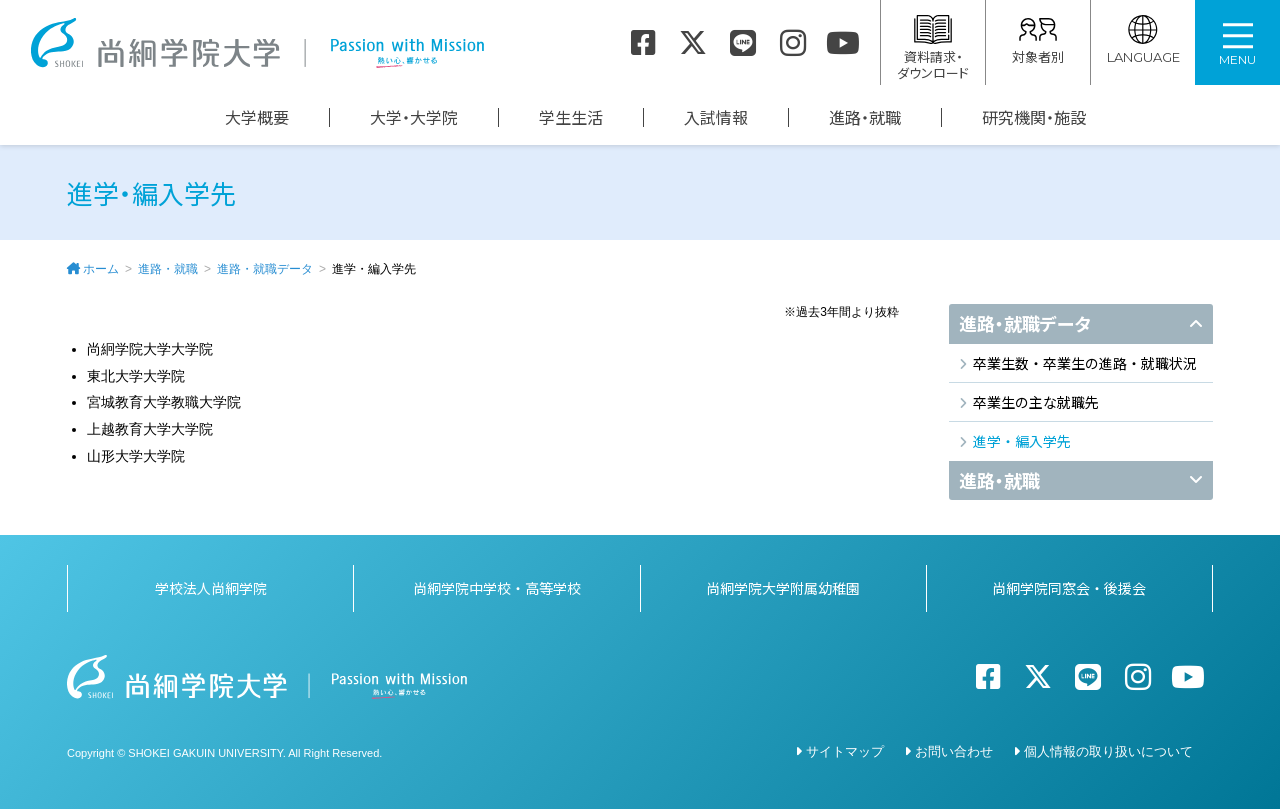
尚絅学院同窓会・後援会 (1069, 584)
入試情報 (716, 117)
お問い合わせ (954, 747)
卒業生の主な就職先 (1036, 402)
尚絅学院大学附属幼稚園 (783, 584)
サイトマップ (845, 747)
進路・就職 (865, 117)
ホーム (101, 269)
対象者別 (1038, 40)
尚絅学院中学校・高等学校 (497, 584)
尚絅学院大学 (257, 43)
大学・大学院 (414, 117)
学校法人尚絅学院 (211, 584)
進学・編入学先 (1022, 441)
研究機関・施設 (1034, 117)
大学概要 (257, 117)
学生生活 (571, 117)
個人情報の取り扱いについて (1108, 747)
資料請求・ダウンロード (933, 48)
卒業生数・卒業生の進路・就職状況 (1085, 363)
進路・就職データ (265, 269)
